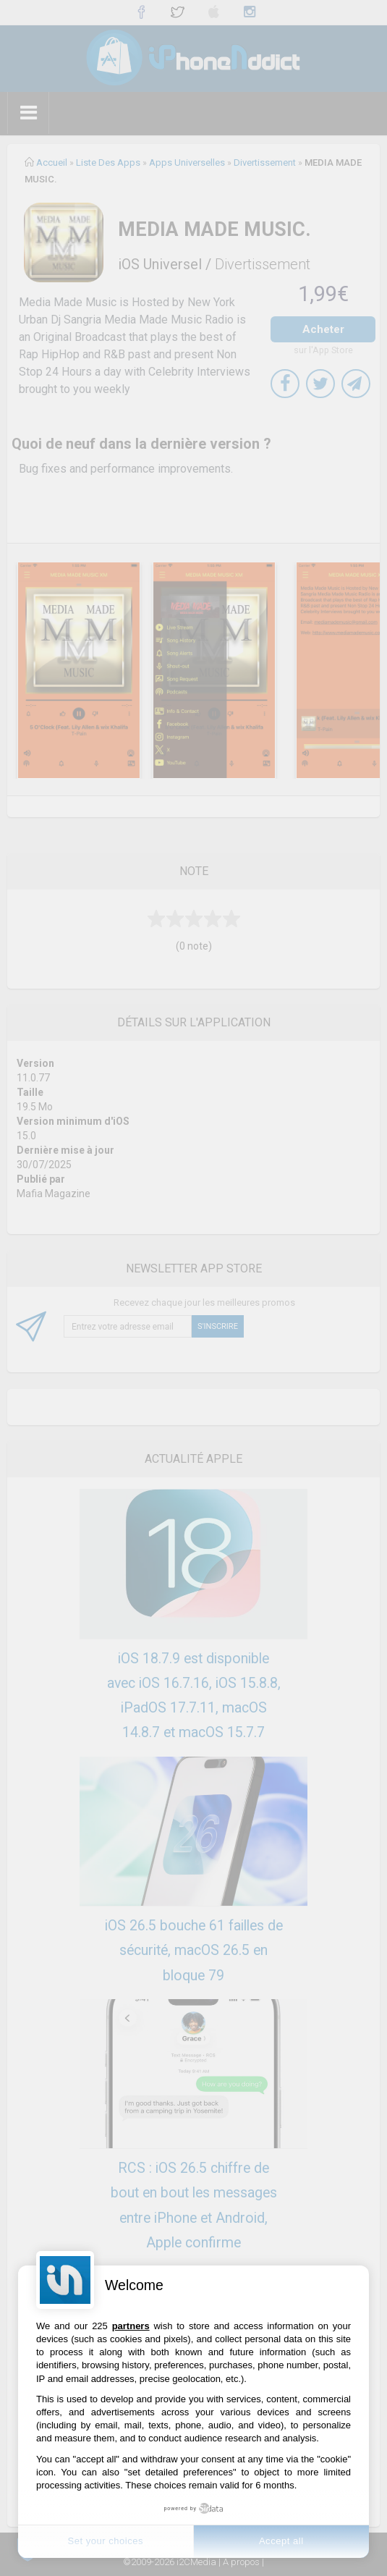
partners (131, 2325)
